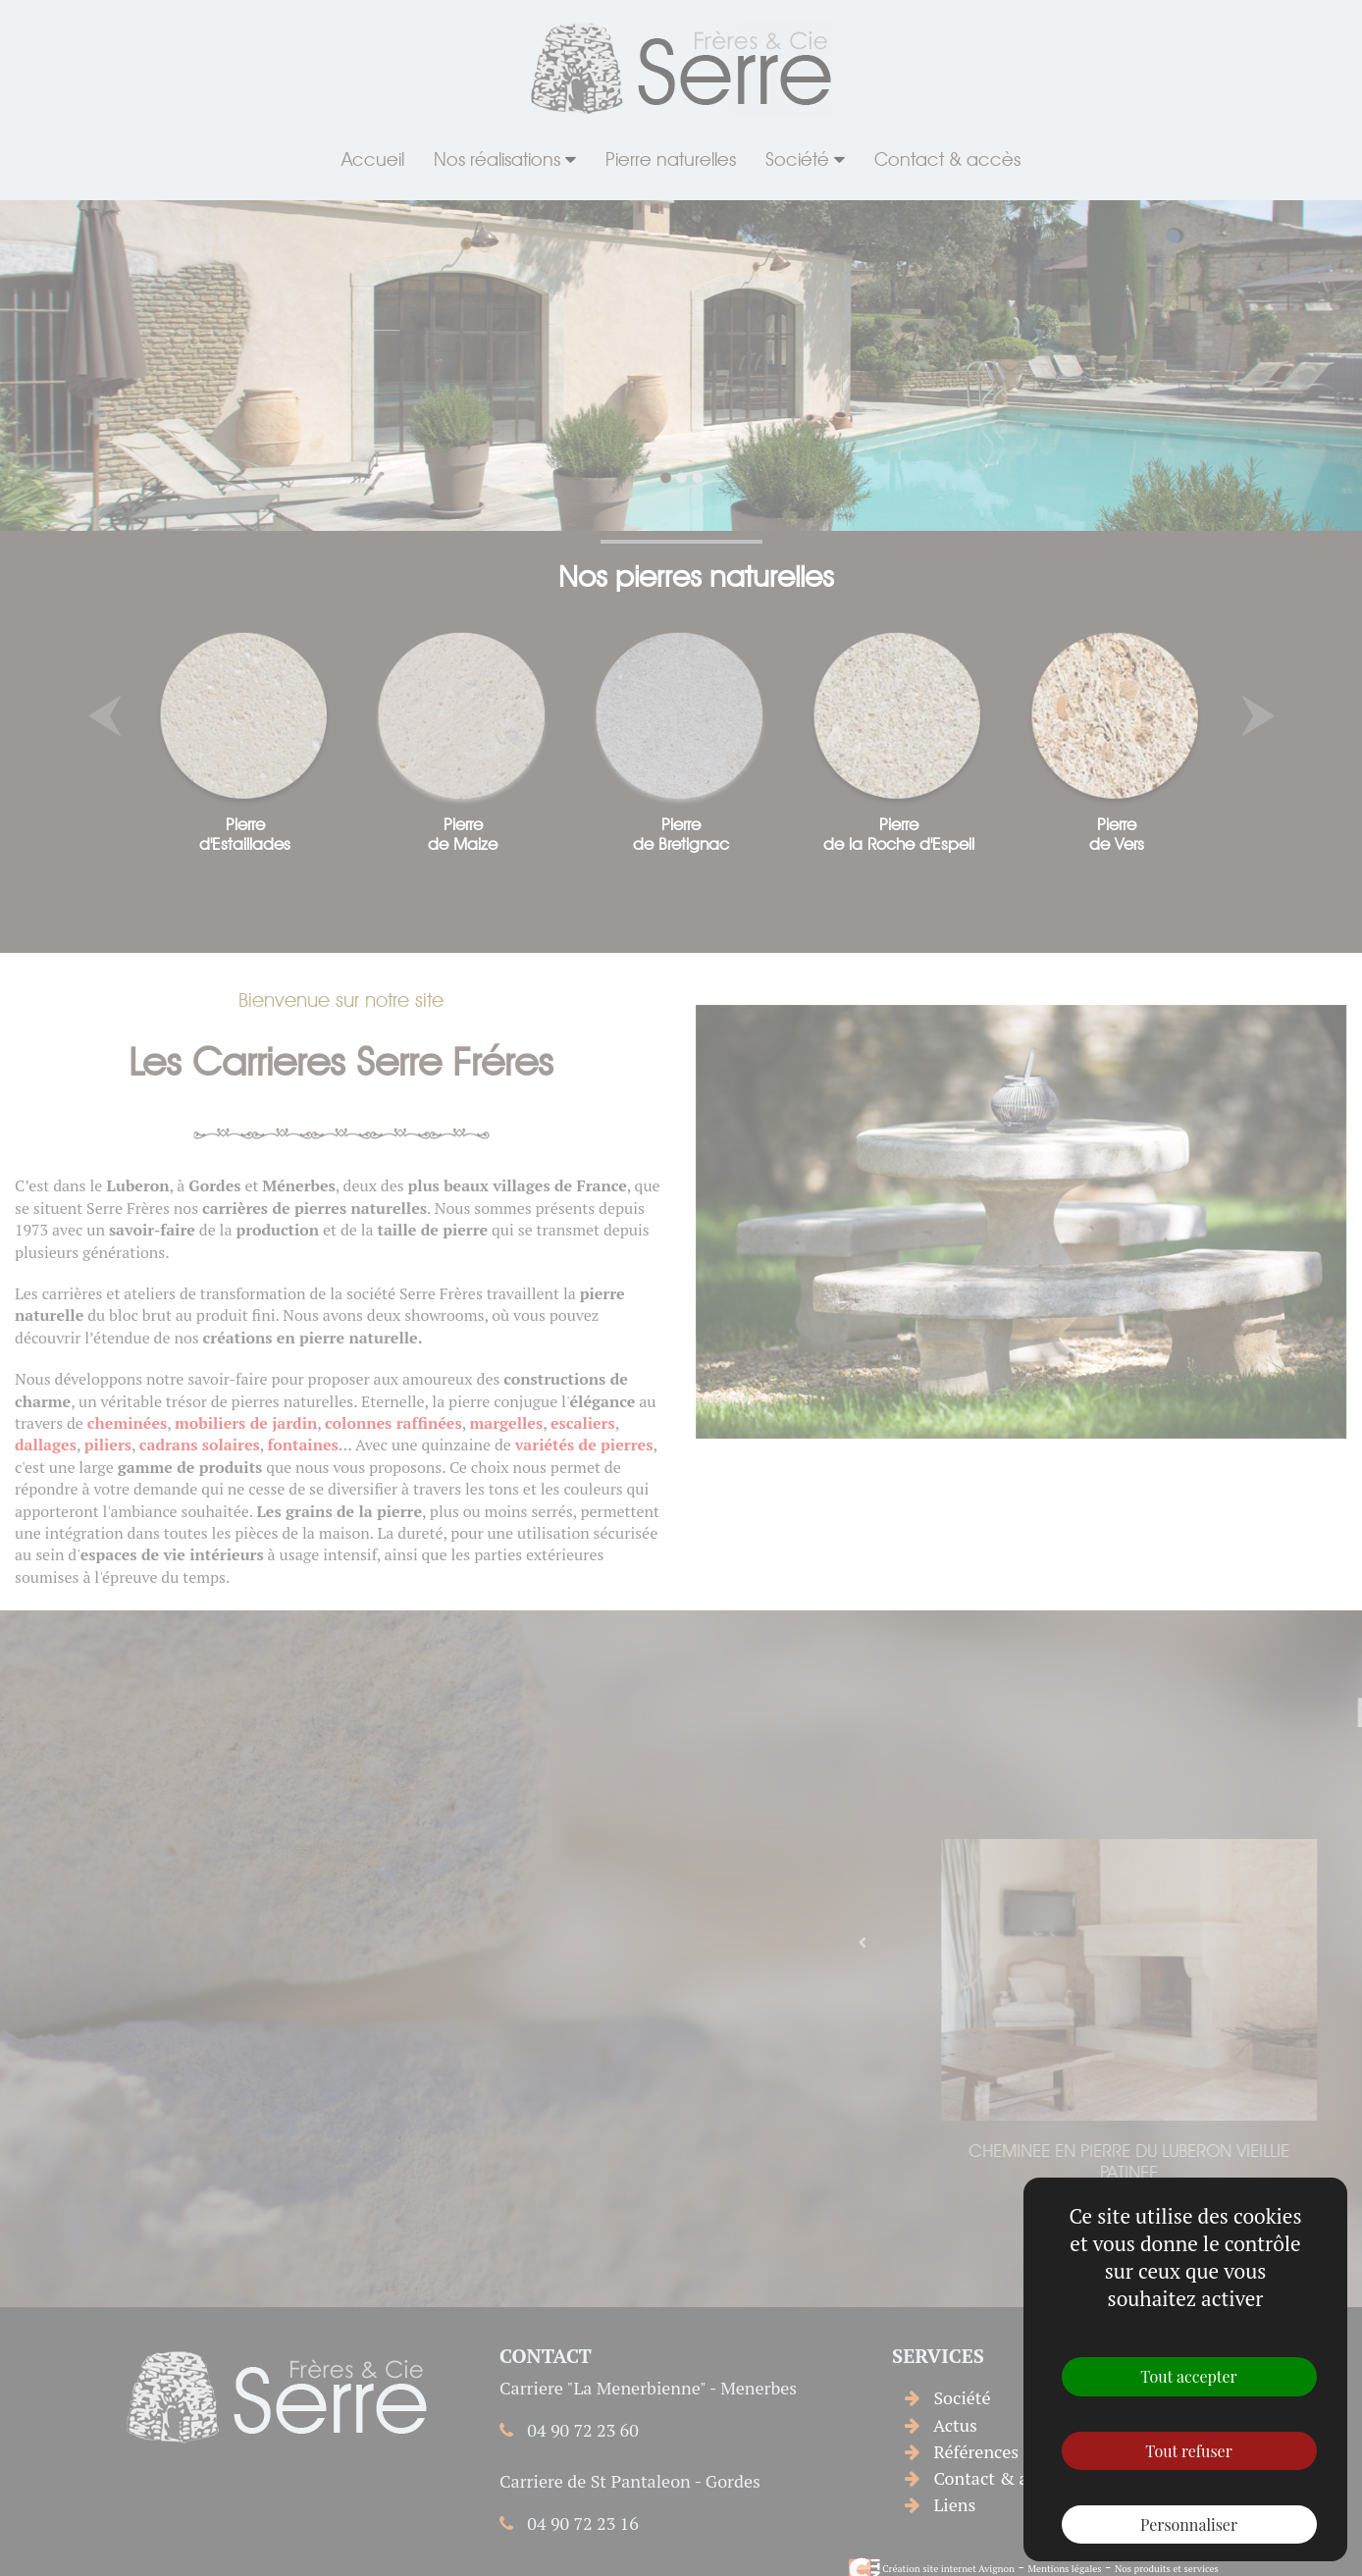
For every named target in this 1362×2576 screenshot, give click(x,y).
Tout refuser (1188, 2451)
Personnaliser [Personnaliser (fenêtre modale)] (1188, 2524)
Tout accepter (1188, 2376)
